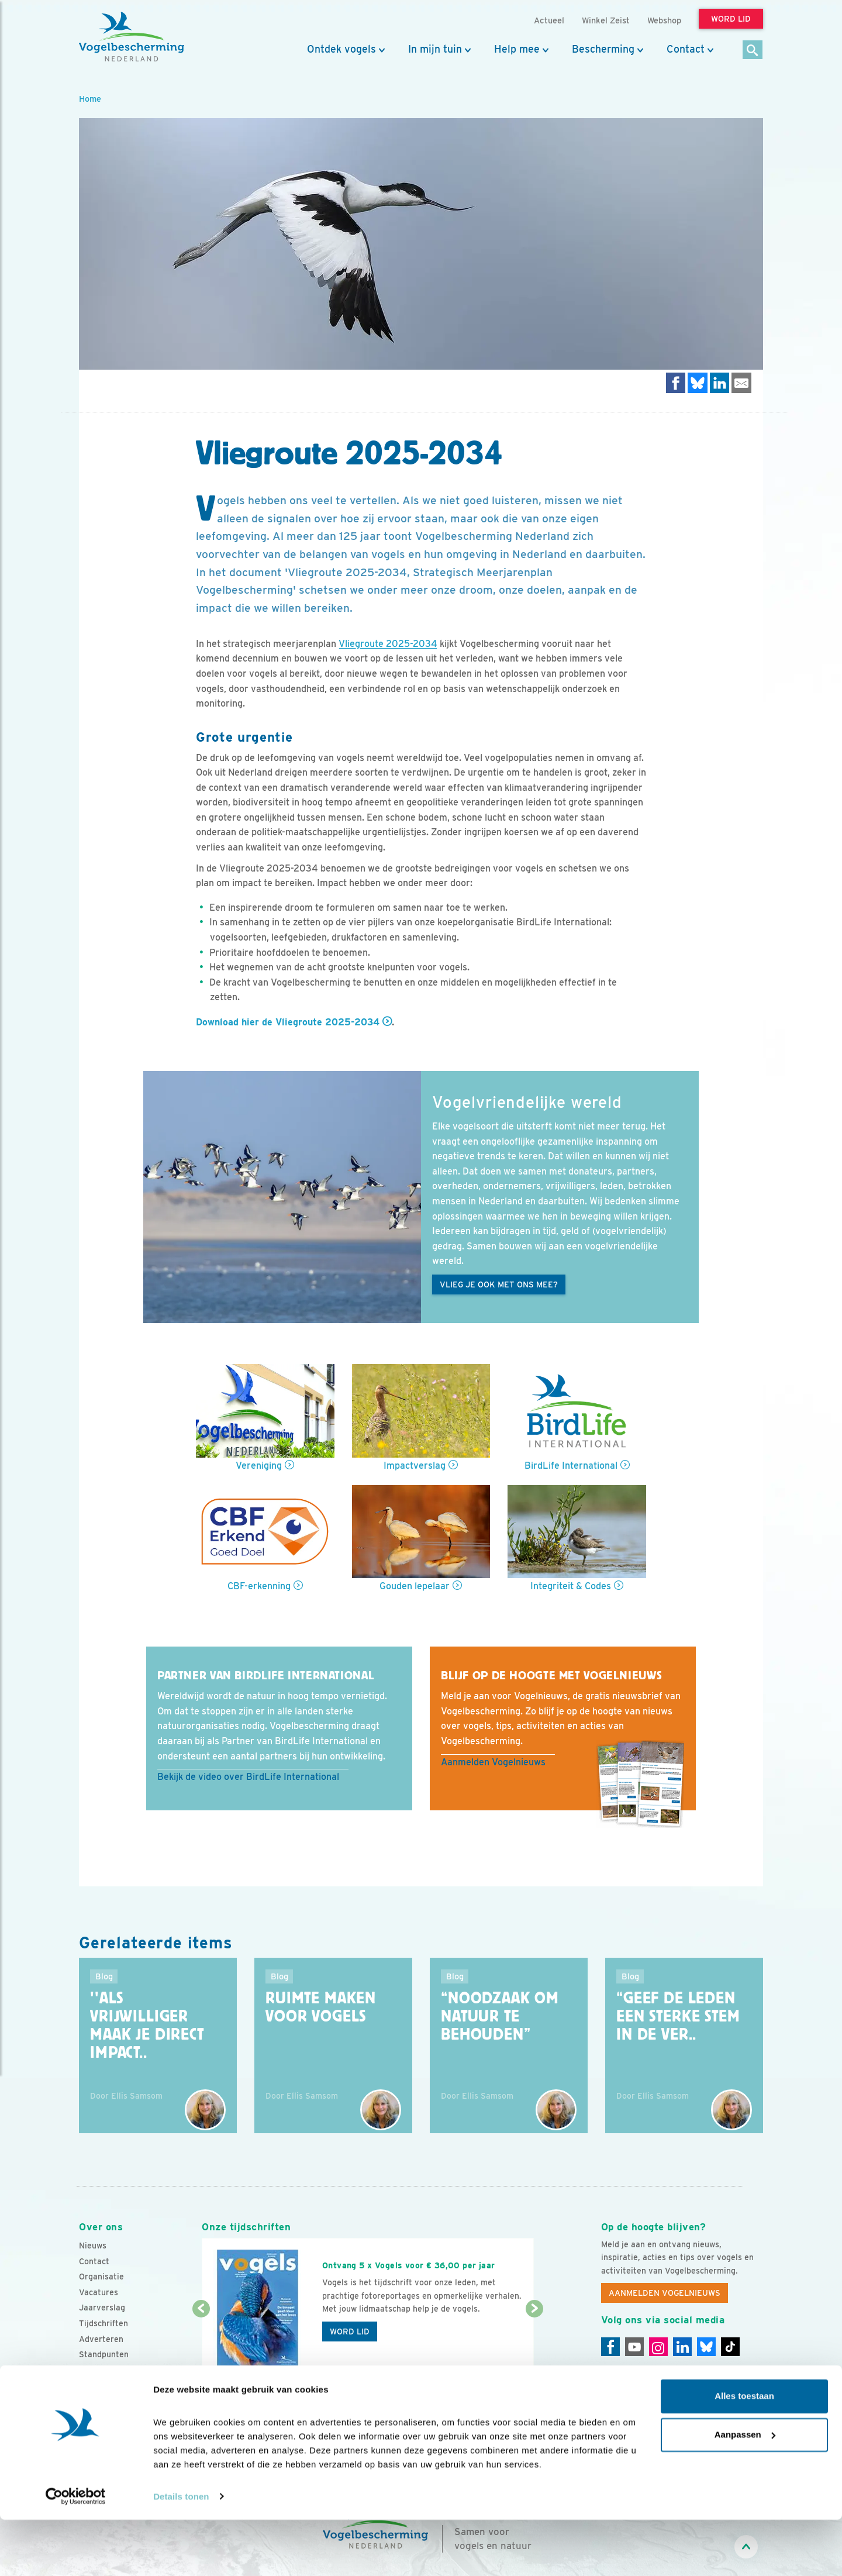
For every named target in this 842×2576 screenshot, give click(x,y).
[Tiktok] (730, 2346)
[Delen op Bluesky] (698, 383)
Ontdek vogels (341, 49)
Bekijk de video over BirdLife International (248, 1776)
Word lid (350, 2331)
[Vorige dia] (201, 2344)
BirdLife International (570, 1465)
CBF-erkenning (259, 1586)
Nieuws (92, 2245)
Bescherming (603, 49)
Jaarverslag (102, 2307)
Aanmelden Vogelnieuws (493, 1762)
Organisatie (101, 2276)
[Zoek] (753, 50)
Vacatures (98, 2292)
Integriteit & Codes (570, 1586)
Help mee (517, 49)
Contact (686, 49)
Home (90, 99)
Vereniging (259, 1465)
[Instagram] (658, 2346)
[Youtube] (634, 2346)
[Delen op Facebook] (676, 383)
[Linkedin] (682, 2346)
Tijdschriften (103, 2323)
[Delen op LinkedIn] (720, 383)
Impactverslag (415, 1465)
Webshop (664, 20)
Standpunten (104, 2354)
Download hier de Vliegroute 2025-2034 (287, 1022)
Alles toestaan (744, 2453)
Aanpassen (745, 2491)
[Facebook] (610, 2346)
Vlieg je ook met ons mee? (499, 1284)
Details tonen (181, 2553)
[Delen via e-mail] (741, 383)
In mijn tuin (435, 49)
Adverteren (101, 2339)
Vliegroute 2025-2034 (388, 643)
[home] (131, 37)
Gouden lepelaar (414, 1586)
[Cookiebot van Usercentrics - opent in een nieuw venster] (76, 2553)
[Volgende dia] (534, 2344)
